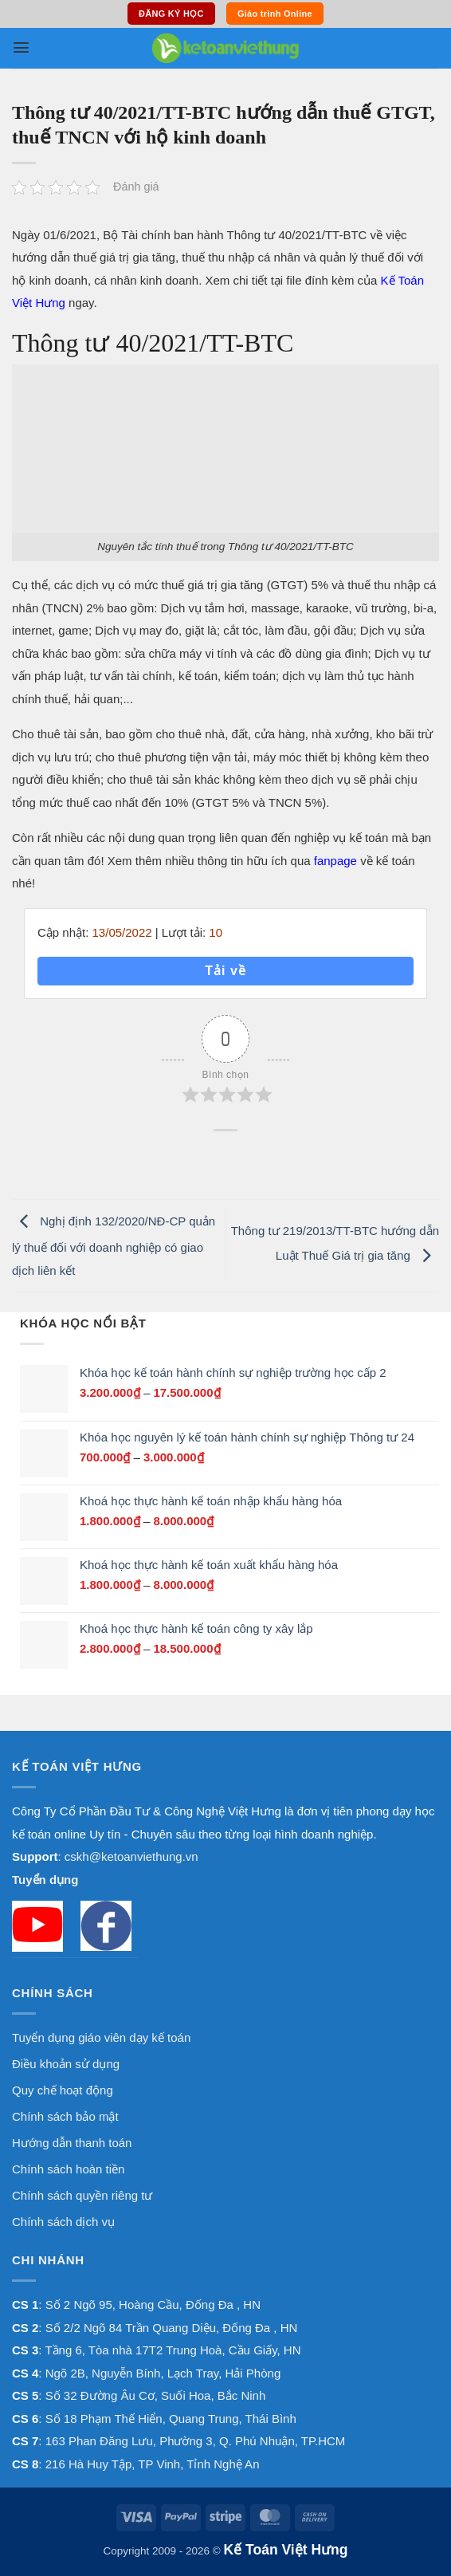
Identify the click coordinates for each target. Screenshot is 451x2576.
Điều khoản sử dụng (66, 2064)
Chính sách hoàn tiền (68, 2169)
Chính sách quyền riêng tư (82, 2195)
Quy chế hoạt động (62, 2090)
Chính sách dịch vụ (63, 2221)
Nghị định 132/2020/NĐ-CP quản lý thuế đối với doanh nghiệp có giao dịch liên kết (113, 1245)
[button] (21, 47)
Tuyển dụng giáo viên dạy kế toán (101, 2037)
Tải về (225, 970)
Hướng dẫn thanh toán (71, 2142)
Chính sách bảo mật (65, 2116)
